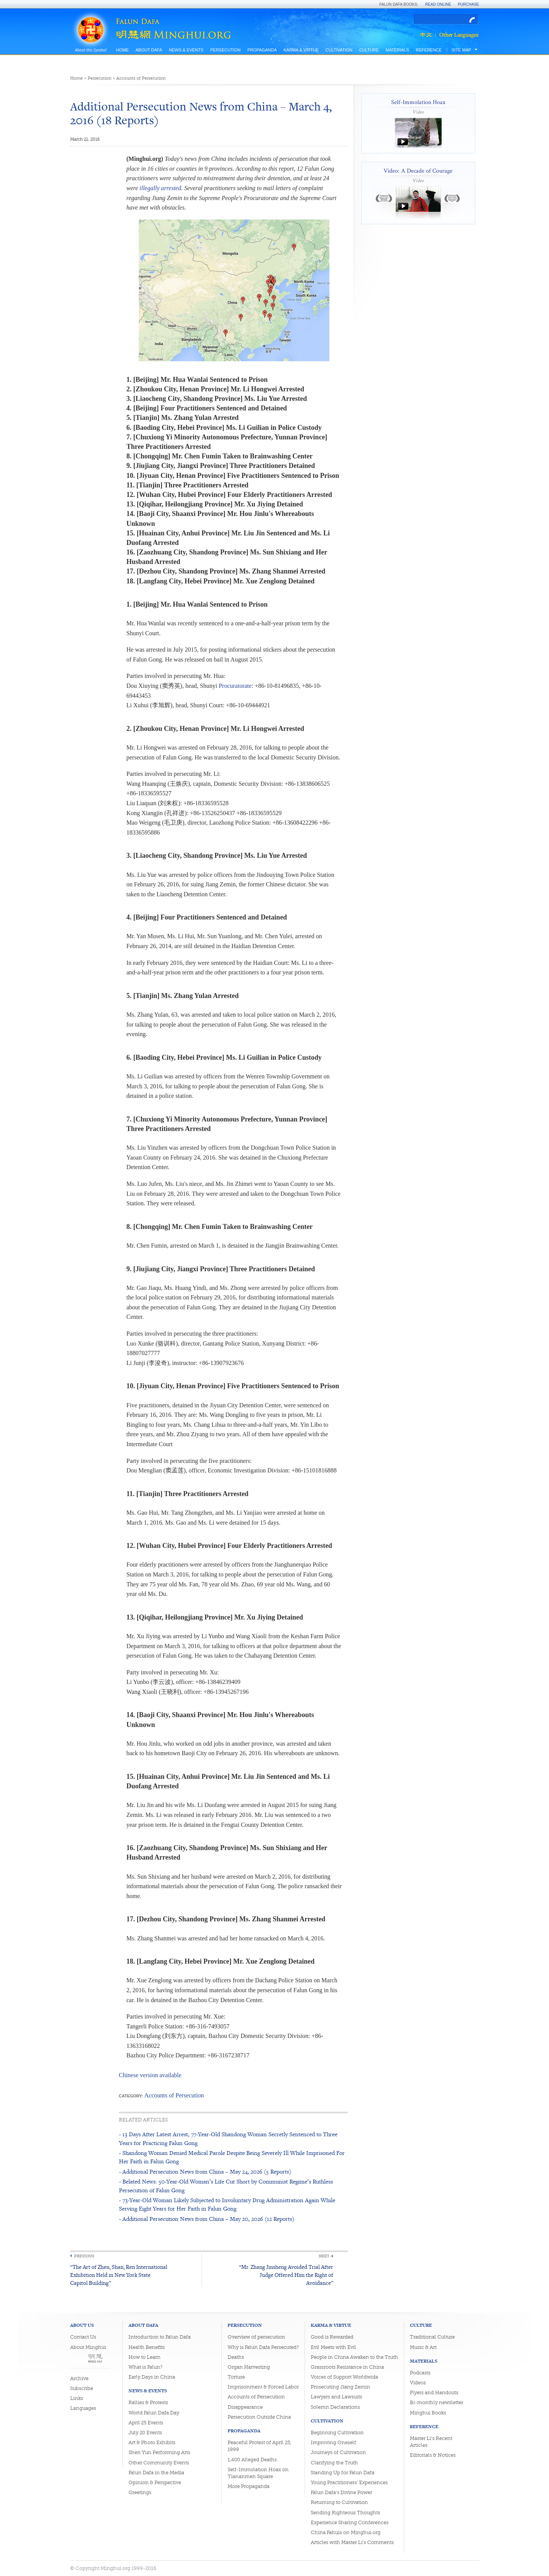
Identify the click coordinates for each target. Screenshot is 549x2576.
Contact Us (83, 2337)
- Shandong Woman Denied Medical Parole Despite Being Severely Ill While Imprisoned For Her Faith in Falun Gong (232, 2157)
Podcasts (420, 2373)
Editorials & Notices (433, 2455)
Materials (397, 50)
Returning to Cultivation (339, 2502)
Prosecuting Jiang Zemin (340, 2387)
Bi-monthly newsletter (436, 2402)
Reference (429, 50)
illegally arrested (160, 188)
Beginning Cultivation (337, 2432)
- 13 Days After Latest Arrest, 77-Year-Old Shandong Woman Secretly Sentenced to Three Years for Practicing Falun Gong (228, 2138)
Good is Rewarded (332, 2337)
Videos (418, 2382)
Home (122, 50)
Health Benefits (146, 2347)
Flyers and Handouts (434, 2392)
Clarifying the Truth (334, 2462)
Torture (236, 2377)
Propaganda (262, 50)
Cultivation (339, 50)
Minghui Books (428, 2413)
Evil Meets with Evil (333, 2347)
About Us (82, 2325)
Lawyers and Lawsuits (336, 2397)
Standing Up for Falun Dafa (342, 2472)
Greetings (139, 2492)
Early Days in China (151, 2377)
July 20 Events (145, 2432)
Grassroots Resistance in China (347, 2367)
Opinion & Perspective (154, 2482)
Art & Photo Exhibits (151, 2442)
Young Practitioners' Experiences (349, 2482)
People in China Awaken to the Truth (354, 2357)
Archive (79, 2378)
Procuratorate (235, 685)
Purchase (468, 4)
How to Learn (144, 2357)
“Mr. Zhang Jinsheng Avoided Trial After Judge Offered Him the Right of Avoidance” (286, 2274)
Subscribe (81, 2388)
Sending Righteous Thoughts (345, 2512)
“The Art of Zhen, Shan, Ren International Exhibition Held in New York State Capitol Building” (118, 2274)
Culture (369, 50)
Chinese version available (150, 2075)
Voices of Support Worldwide (344, 2377)
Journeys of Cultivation (338, 2452)
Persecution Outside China (259, 2417)
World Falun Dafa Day (153, 2413)
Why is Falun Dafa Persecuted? (263, 2347)
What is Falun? (145, 2367)
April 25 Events (145, 2422)
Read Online (438, 4)
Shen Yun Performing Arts (159, 2452)
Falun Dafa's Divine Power (341, 2492)
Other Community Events (158, 2462)
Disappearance (245, 2407)
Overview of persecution (256, 2337)
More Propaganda (249, 2486)
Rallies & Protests (148, 2402)
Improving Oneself (333, 2442)
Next (324, 2256)
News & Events (186, 50)
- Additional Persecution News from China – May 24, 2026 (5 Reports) (205, 2171)
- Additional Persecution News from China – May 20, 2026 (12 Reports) (206, 2219)
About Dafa (149, 50)
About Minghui (88, 2347)
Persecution (225, 50)
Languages (83, 2408)
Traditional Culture (432, 2337)
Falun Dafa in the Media (156, 2472)
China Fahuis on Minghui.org (345, 2532)
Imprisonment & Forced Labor (263, 2387)
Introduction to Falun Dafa (159, 2337)
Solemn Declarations (335, 2407)
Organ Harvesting (249, 2367)
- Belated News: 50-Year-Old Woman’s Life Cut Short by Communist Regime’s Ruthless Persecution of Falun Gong (226, 2185)
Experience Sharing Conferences (349, 2522)
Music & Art (423, 2347)
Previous (84, 2256)
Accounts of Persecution (140, 78)
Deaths (236, 2357)
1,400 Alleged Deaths (252, 2459)
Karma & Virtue (301, 50)
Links (76, 2398)
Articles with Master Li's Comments (352, 2542)
